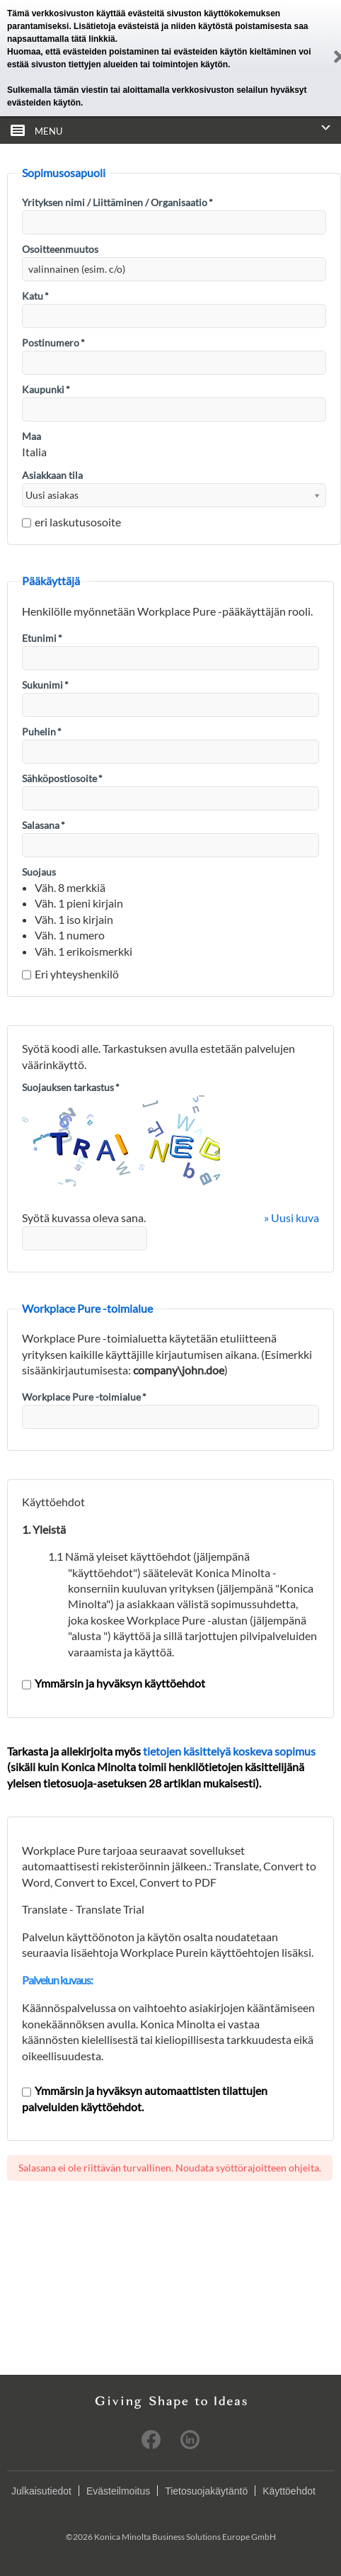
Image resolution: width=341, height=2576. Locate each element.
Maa (31, 436)
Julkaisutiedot (41, 2491)
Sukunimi (45, 685)
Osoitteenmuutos (60, 249)
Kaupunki (46, 389)
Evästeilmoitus (118, 2491)
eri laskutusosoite (71, 522)
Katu (35, 296)
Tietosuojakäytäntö (206, 2491)
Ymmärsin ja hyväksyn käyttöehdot (113, 1683)
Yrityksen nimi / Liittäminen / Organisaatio (117, 202)
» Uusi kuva (291, 1217)
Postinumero (53, 343)
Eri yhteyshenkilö (70, 974)
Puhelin (42, 731)
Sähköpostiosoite (62, 778)
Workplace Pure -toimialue (84, 1397)
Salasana (43, 825)
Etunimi (42, 638)
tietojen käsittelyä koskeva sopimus (229, 1751)
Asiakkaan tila (52, 475)
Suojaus (39, 872)
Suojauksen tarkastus (71, 1087)
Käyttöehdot (289, 2491)
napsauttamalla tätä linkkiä (61, 39)
